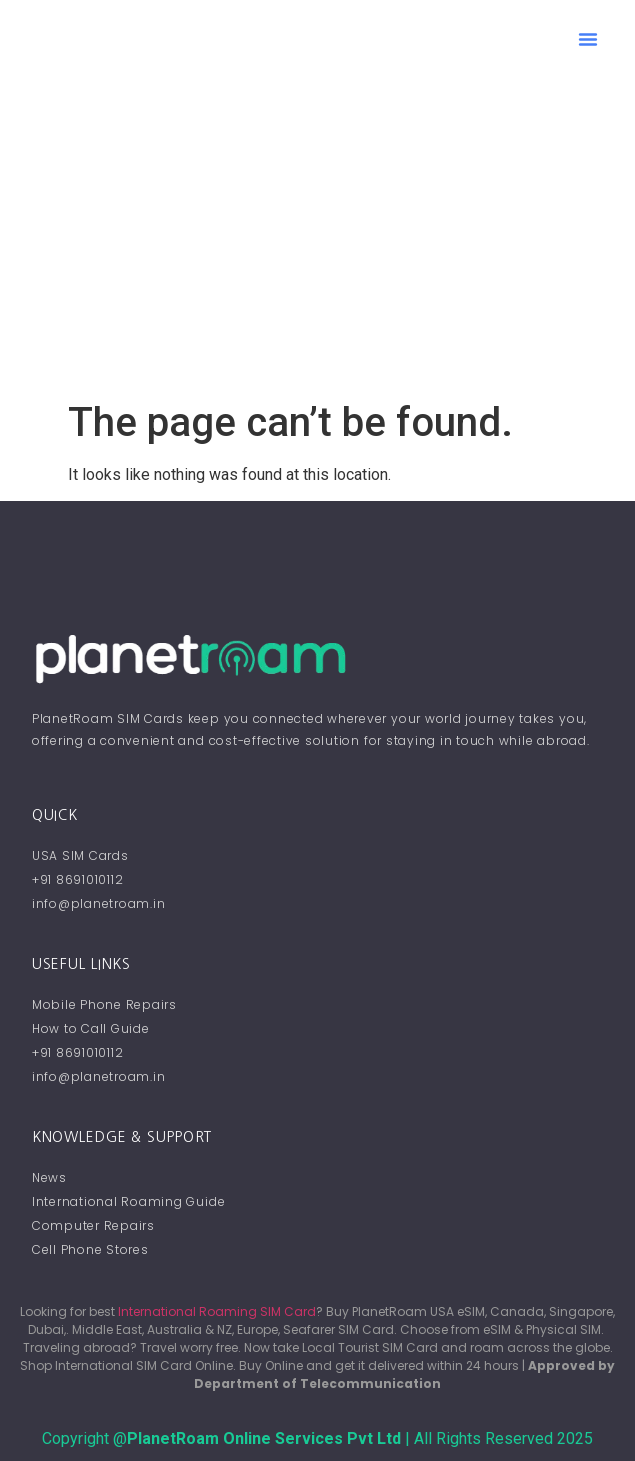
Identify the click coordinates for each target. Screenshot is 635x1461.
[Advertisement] (317, 249)
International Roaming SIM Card (217, 1311)
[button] (588, 39)
